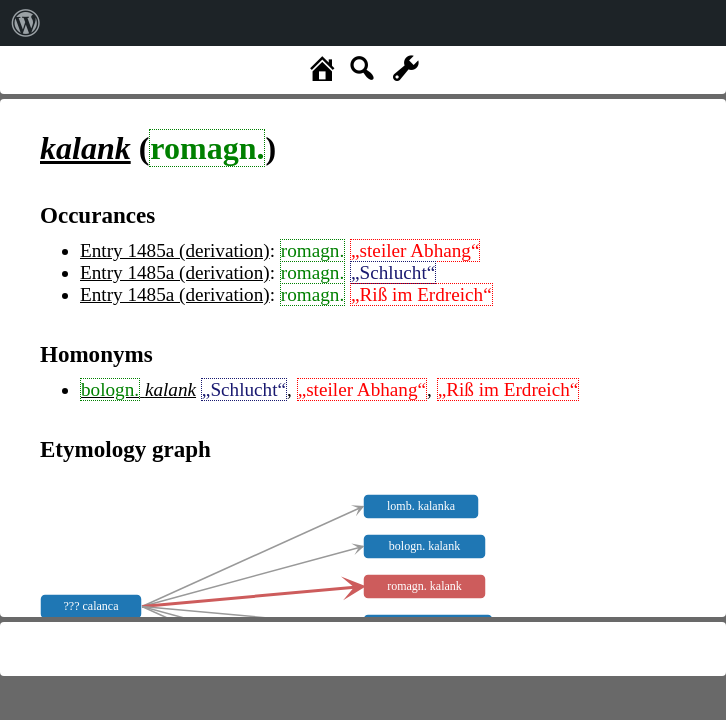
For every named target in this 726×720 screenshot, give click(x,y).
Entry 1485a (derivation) (175, 250)
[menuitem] (26, 23)
